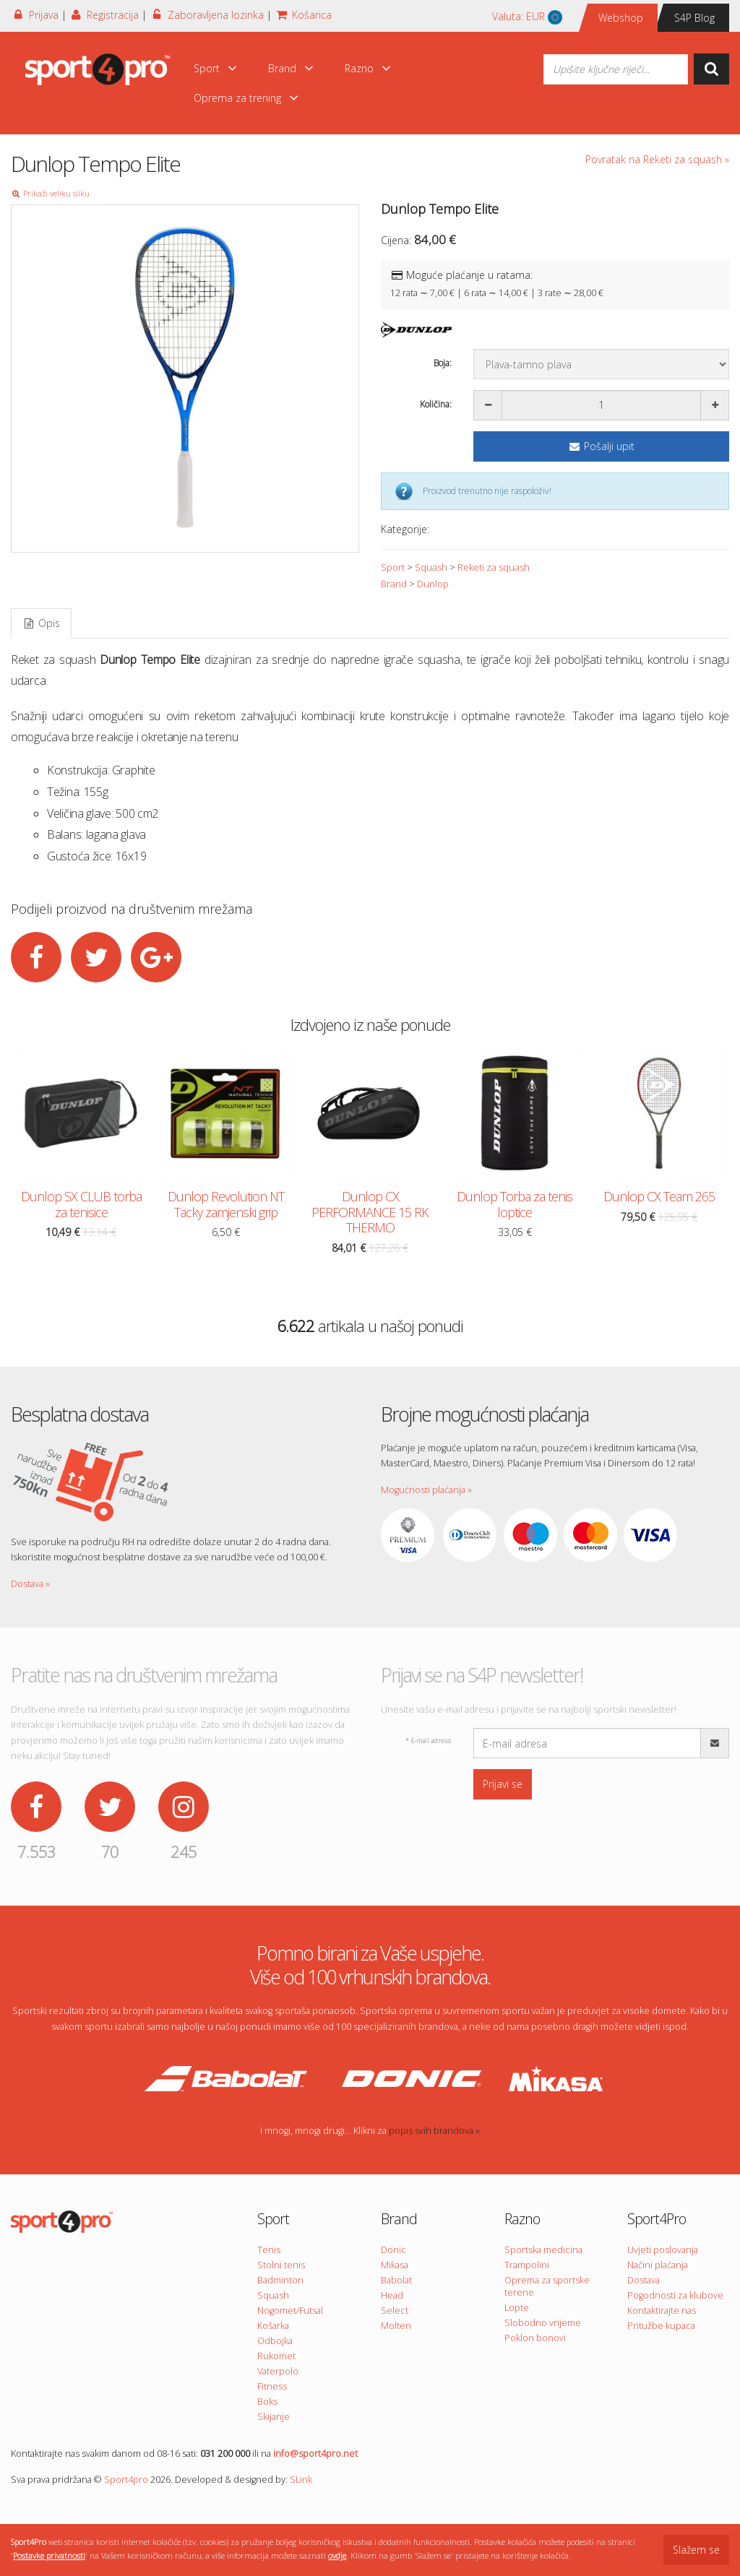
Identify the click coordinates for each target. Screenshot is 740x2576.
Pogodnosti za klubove (675, 2295)
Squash (431, 567)
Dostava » (30, 1584)
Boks (267, 2401)
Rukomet (276, 2356)
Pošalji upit (601, 446)
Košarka (273, 2326)
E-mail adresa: (428, 1740)
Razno (368, 68)
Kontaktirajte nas (661, 2310)
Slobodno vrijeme (542, 2323)
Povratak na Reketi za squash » (657, 159)
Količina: (436, 404)
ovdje (337, 2555)
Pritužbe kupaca (661, 2326)
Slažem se (696, 2549)
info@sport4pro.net (315, 2453)
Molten (396, 2326)
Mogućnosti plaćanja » (426, 1490)
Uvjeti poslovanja (662, 2250)
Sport (216, 68)
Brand (291, 68)
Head (392, 2295)
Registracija (104, 15)
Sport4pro (126, 2479)
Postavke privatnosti (49, 2555)
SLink (301, 2479)
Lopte (516, 2307)
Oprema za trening (246, 97)
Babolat (396, 2280)
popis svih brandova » (434, 2131)
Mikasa (394, 2265)
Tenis (268, 2250)
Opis (41, 623)
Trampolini (526, 2265)
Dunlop (433, 583)
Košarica (303, 15)
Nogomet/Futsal (290, 2310)
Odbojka (275, 2341)
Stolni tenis (281, 2265)
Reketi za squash (493, 567)
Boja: (443, 363)
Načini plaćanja (657, 2265)
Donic (393, 2250)
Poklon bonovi (535, 2338)
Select (394, 2310)
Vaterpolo (277, 2371)
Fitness (272, 2386)
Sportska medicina (543, 2250)
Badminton (280, 2280)
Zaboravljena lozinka (207, 15)
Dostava (643, 2280)
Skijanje (273, 2417)
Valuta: (527, 17)
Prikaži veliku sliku (50, 193)
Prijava (35, 15)
